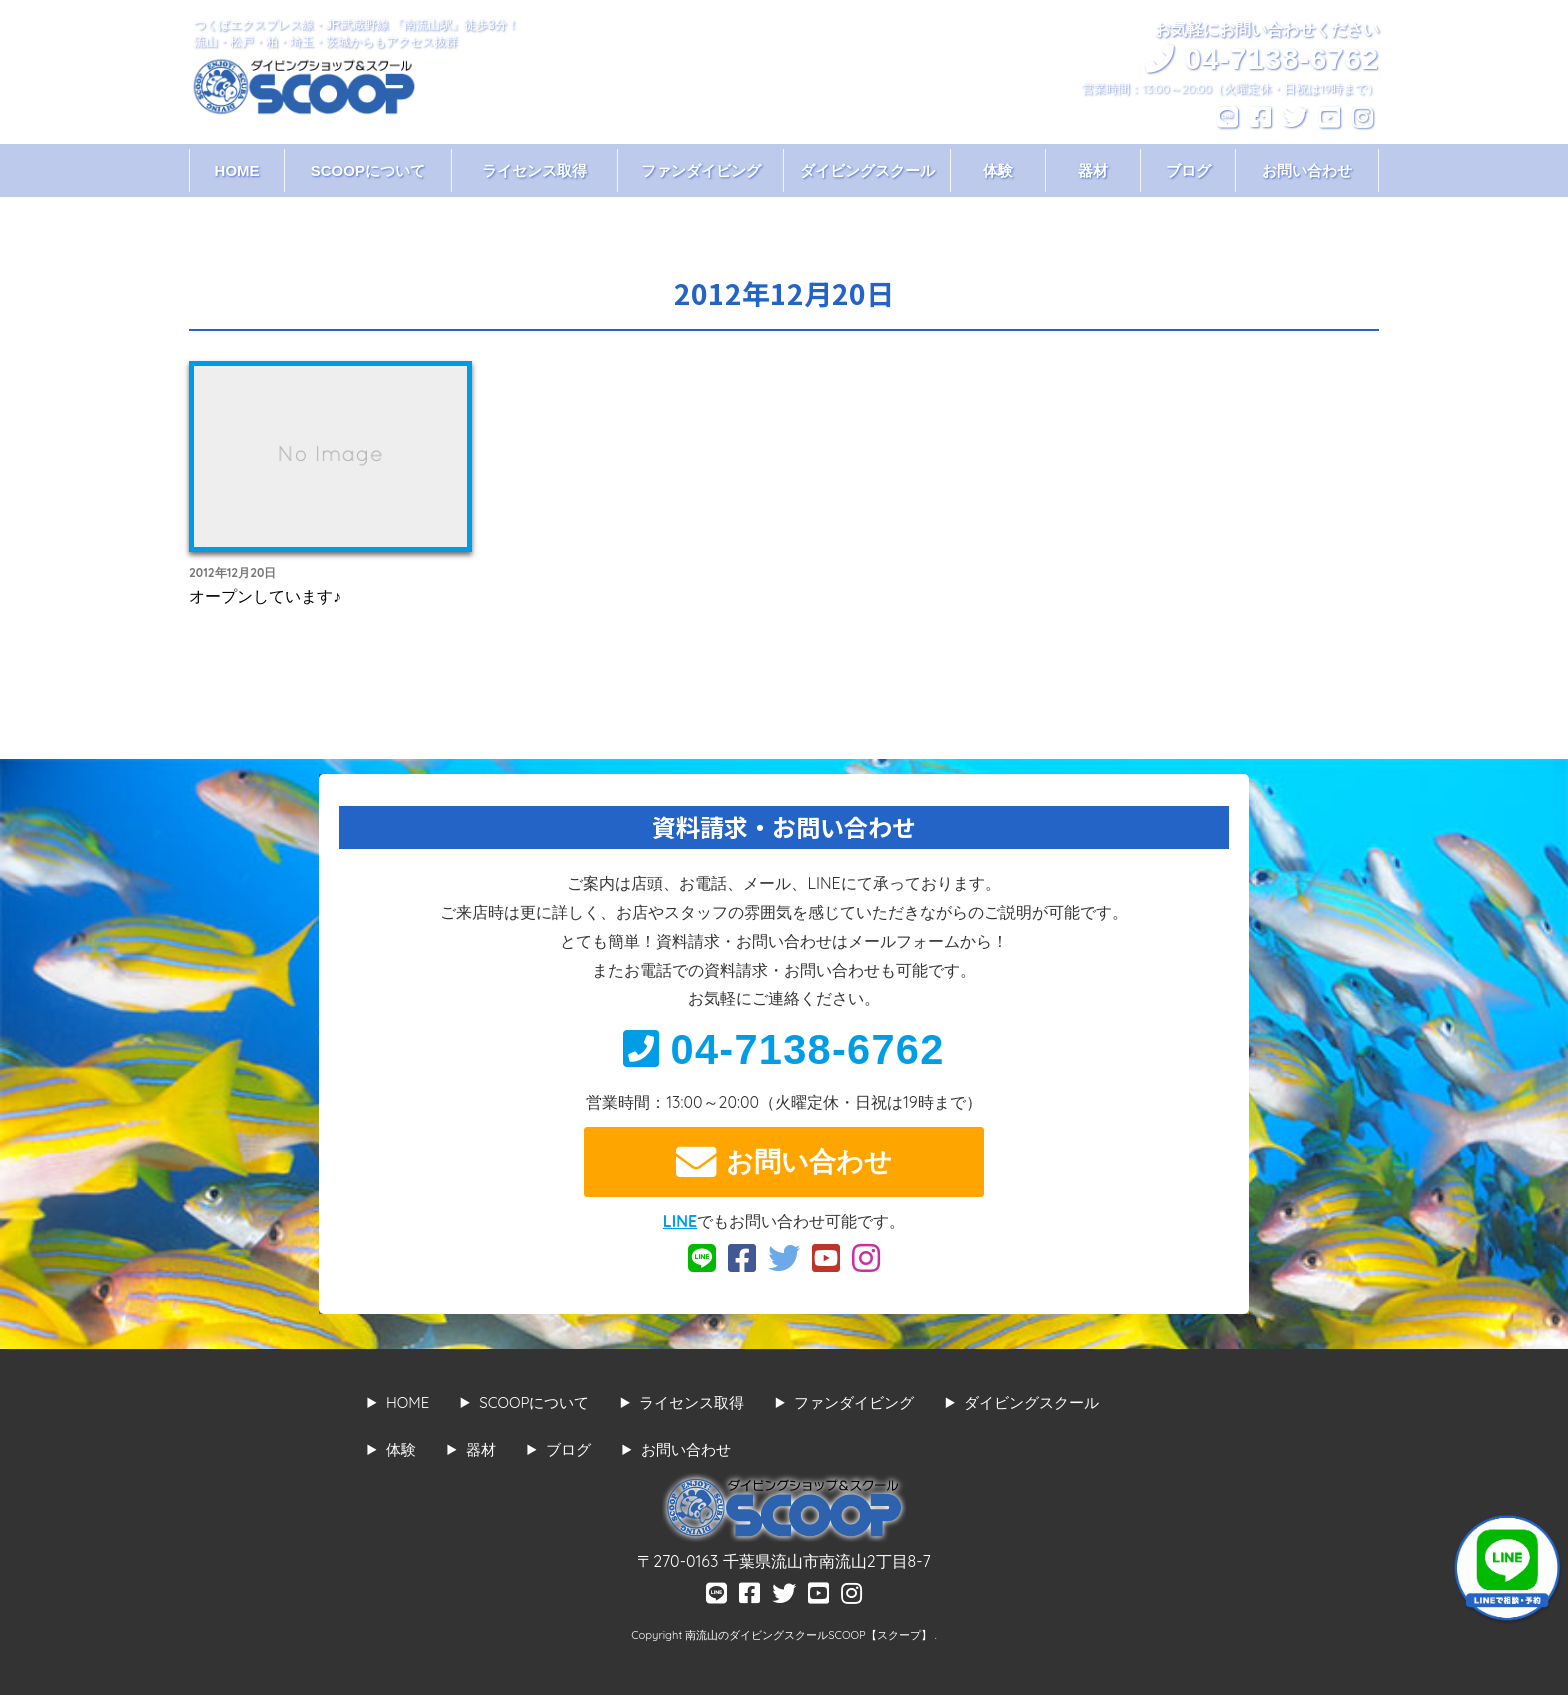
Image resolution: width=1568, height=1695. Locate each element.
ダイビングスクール (867, 170)
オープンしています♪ (265, 596)
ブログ (1188, 170)
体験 (998, 170)
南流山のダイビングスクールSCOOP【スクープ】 (809, 1635)
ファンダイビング (701, 170)
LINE (680, 1221)
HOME (237, 170)
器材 (1093, 170)
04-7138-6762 (783, 1049)
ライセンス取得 (534, 170)
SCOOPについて (368, 170)
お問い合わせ (1307, 170)
